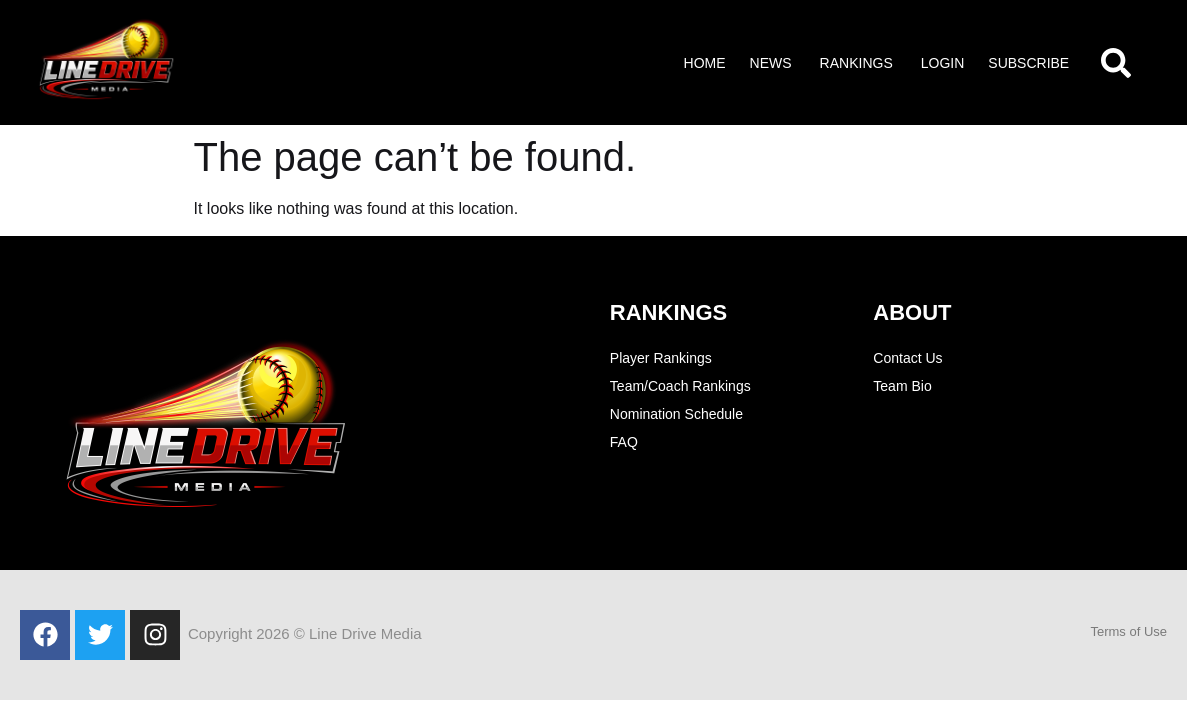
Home (705, 63)
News (771, 63)
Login (943, 63)
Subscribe (1028, 63)
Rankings (856, 63)
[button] (773, 63)
